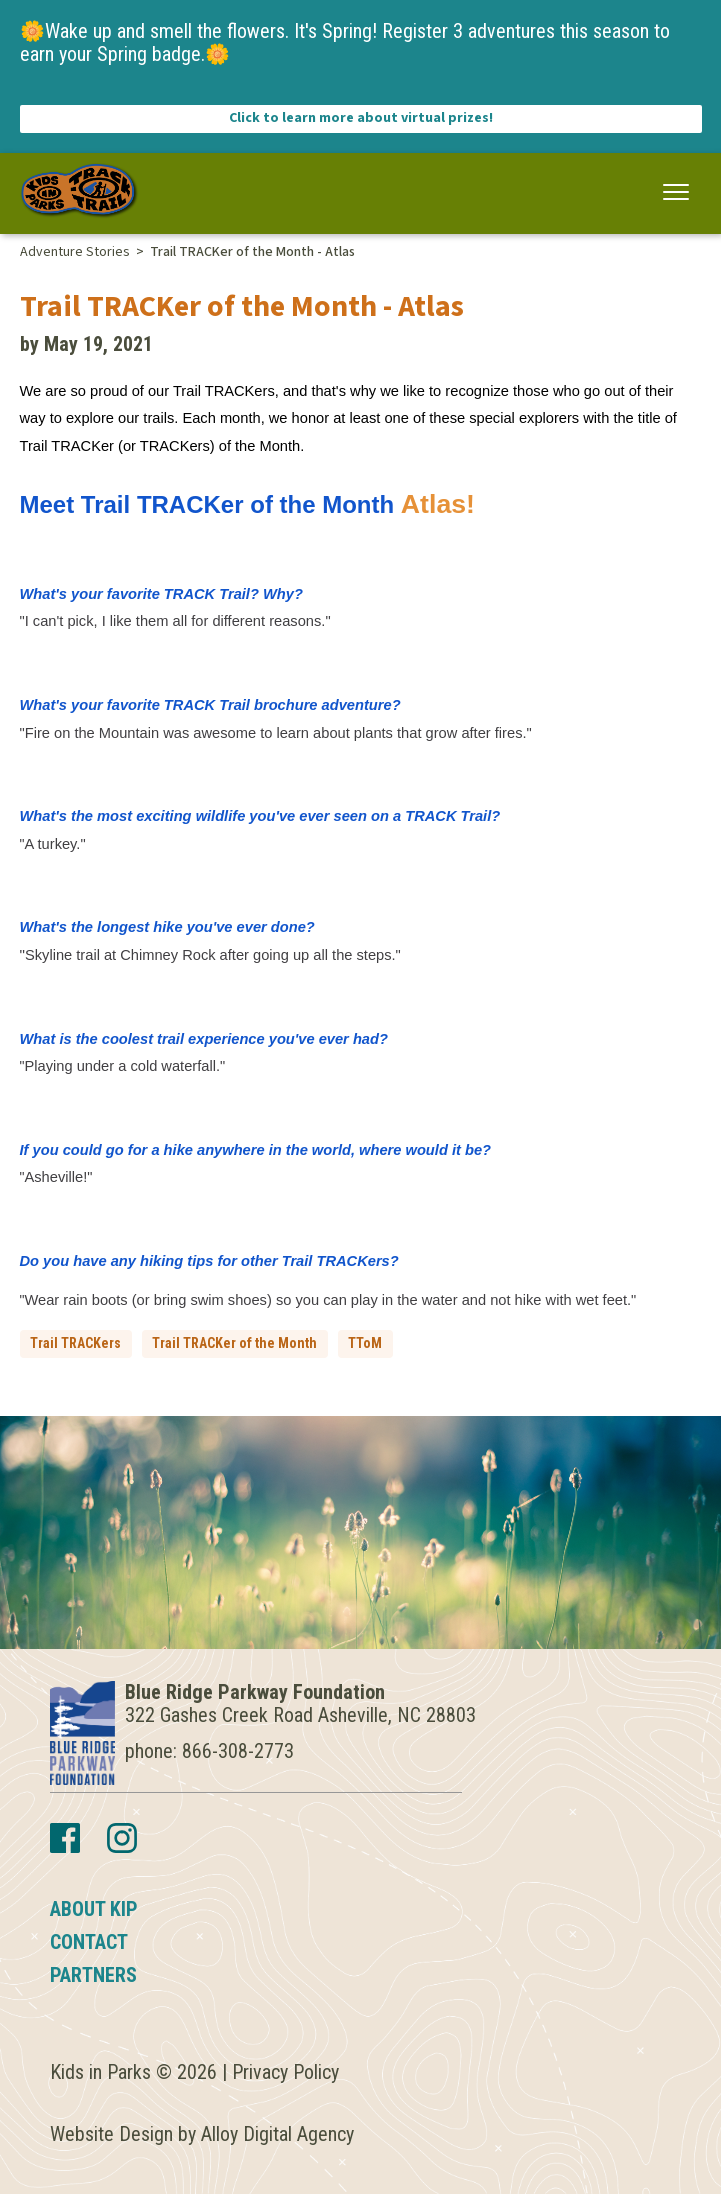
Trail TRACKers (75, 1343)
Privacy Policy (285, 2072)
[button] (676, 192)
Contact (89, 1942)
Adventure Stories (75, 252)
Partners (93, 1975)
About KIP (94, 1909)
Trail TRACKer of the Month (234, 1343)
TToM (365, 1343)
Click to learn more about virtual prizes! (361, 118)
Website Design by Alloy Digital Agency (202, 2134)
